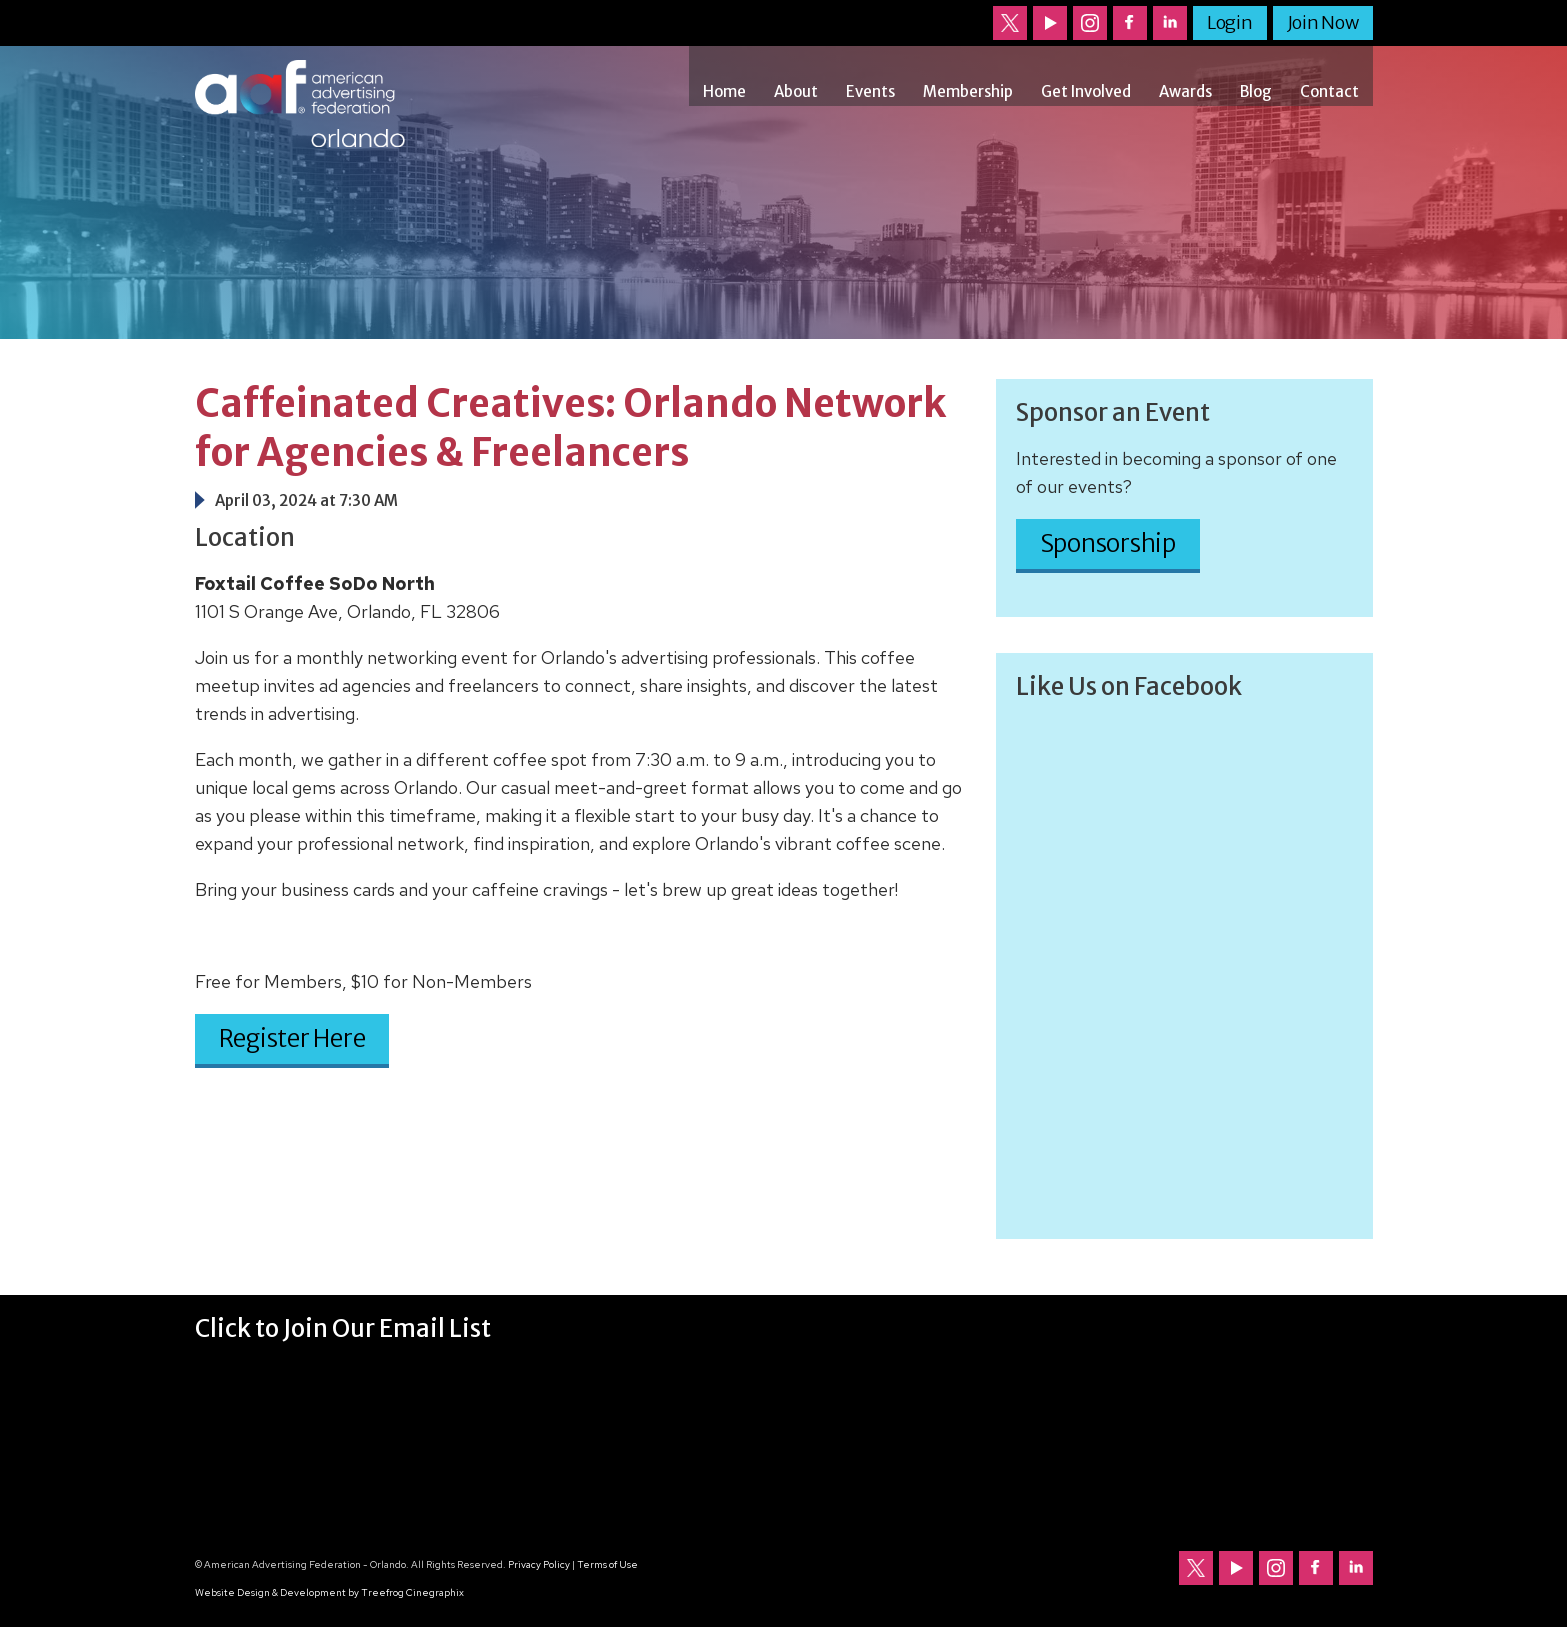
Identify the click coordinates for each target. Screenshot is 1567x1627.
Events (870, 91)
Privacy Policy (539, 1564)
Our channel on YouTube (1050, 23)
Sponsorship (1108, 543)
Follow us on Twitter (1010, 23)
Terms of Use (607, 1564)
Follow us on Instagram (1090, 23)
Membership (968, 91)
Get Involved (1086, 91)
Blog (1256, 91)
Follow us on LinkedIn (1170, 23)
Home (724, 91)
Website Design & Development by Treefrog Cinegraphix (329, 1592)
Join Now (1323, 22)
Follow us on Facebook (1130, 23)
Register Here (292, 1038)
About (796, 91)
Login (1230, 22)
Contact (1329, 91)
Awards (1185, 91)
